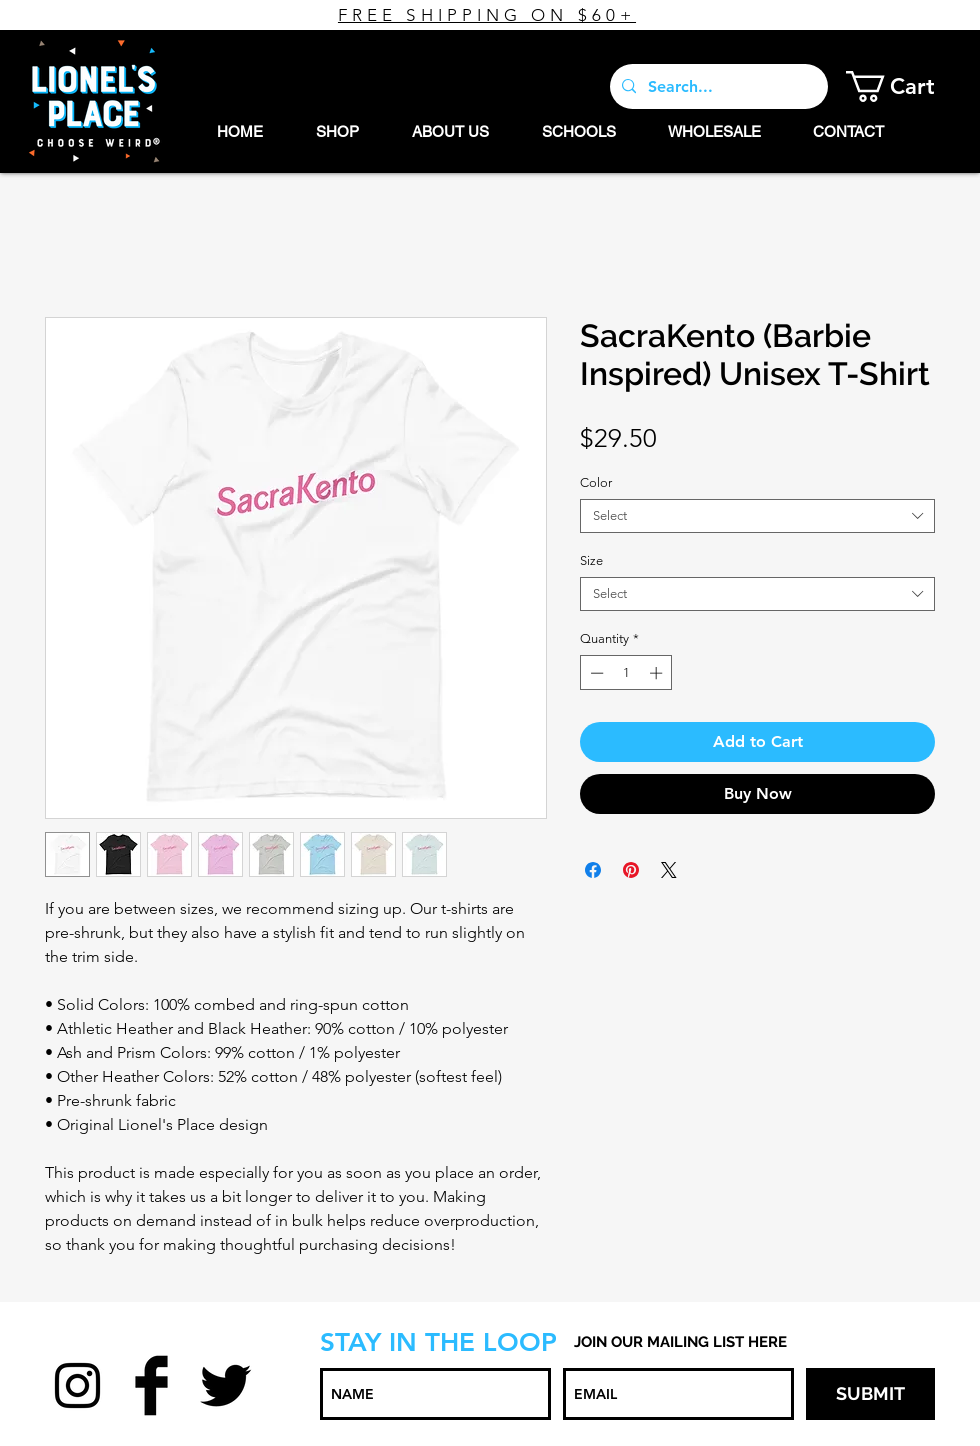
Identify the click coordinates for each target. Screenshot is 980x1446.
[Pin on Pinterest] (631, 870)
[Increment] (658, 673)
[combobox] (757, 516)
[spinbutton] (626, 673)
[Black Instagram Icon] (77, 1385)
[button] (905, 86)
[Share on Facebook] (593, 870)
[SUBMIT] (870, 1394)
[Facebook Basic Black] (151, 1385)
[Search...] (717, 86)
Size (591, 560)
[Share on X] (669, 870)
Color (596, 482)
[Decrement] (595, 673)
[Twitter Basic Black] (225, 1385)
